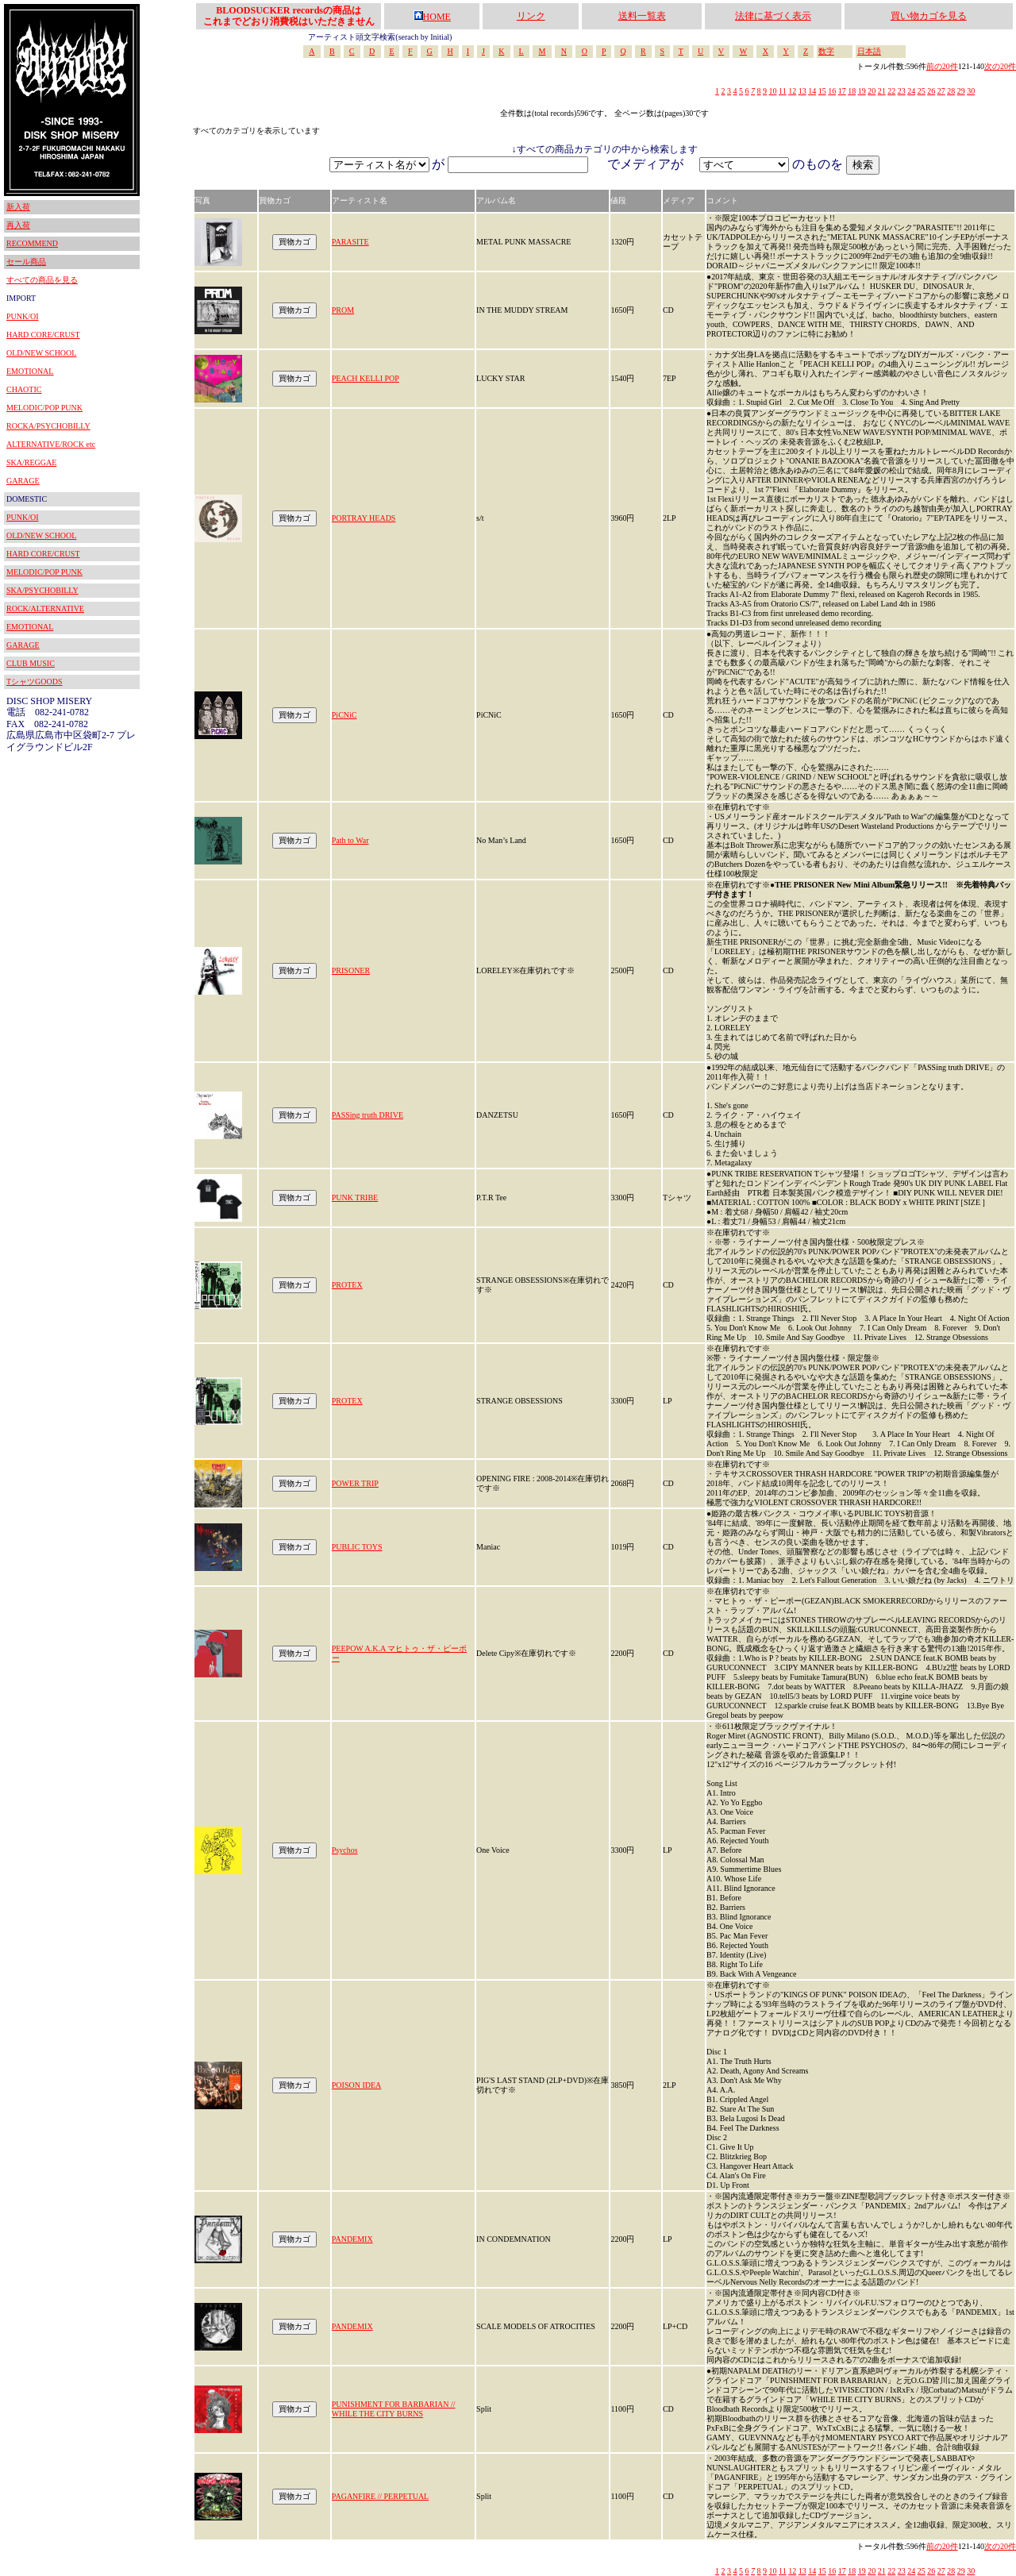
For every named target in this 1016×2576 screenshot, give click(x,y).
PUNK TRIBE (355, 1197)
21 (882, 91)
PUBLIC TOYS (357, 1546)
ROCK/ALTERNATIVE (45, 608)
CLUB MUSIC (30, 663)
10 (773, 91)
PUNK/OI (22, 316)
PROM (343, 310)
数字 (826, 51)
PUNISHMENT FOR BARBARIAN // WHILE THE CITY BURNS (394, 2409)
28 (951, 91)
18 (852, 91)
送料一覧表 (642, 15)
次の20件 (1000, 66)
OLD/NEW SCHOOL (41, 352)
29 (961, 91)
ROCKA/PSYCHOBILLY (48, 426)
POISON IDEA (357, 2085)
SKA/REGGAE (31, 462)
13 (802, 91)
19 (862, 91)
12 (792, 91)
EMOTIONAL (29, 371)
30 (971, 91)
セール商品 (26, 261)
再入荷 (18, 225)
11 (783, 91)
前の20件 (942, 66)
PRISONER (351, 970)
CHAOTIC (23, 389)
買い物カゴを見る (929, 15)
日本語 (869, 51)
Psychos (345, 1850)
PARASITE (350, 241)
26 (931, 91)
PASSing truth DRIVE (367, 1115)
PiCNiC (344, 714)
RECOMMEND (32, 243)
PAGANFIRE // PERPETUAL (380, 2496)
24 (911, 91)
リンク (531, 15)
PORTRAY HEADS (364, 518)
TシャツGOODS (34, 681)
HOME (432, 16)
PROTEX (347, 1284)
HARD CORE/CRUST (43, 334)
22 (891, 91)
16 (832, 91)
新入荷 (18, 206)
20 (872, 91)
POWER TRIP (355, 1483)
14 (812, 91)
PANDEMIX (352, 2239)
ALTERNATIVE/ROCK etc (50, 444)
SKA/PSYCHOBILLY (42, 590)
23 (902, 91)
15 (822, 91)
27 (941, 91)
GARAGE (23, 480)
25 (922, 91)
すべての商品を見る (42, 279)
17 (842, 91)
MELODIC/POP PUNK (44, 407)
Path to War (350, 840)
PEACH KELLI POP (365, 378)
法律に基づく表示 (773, 15)
